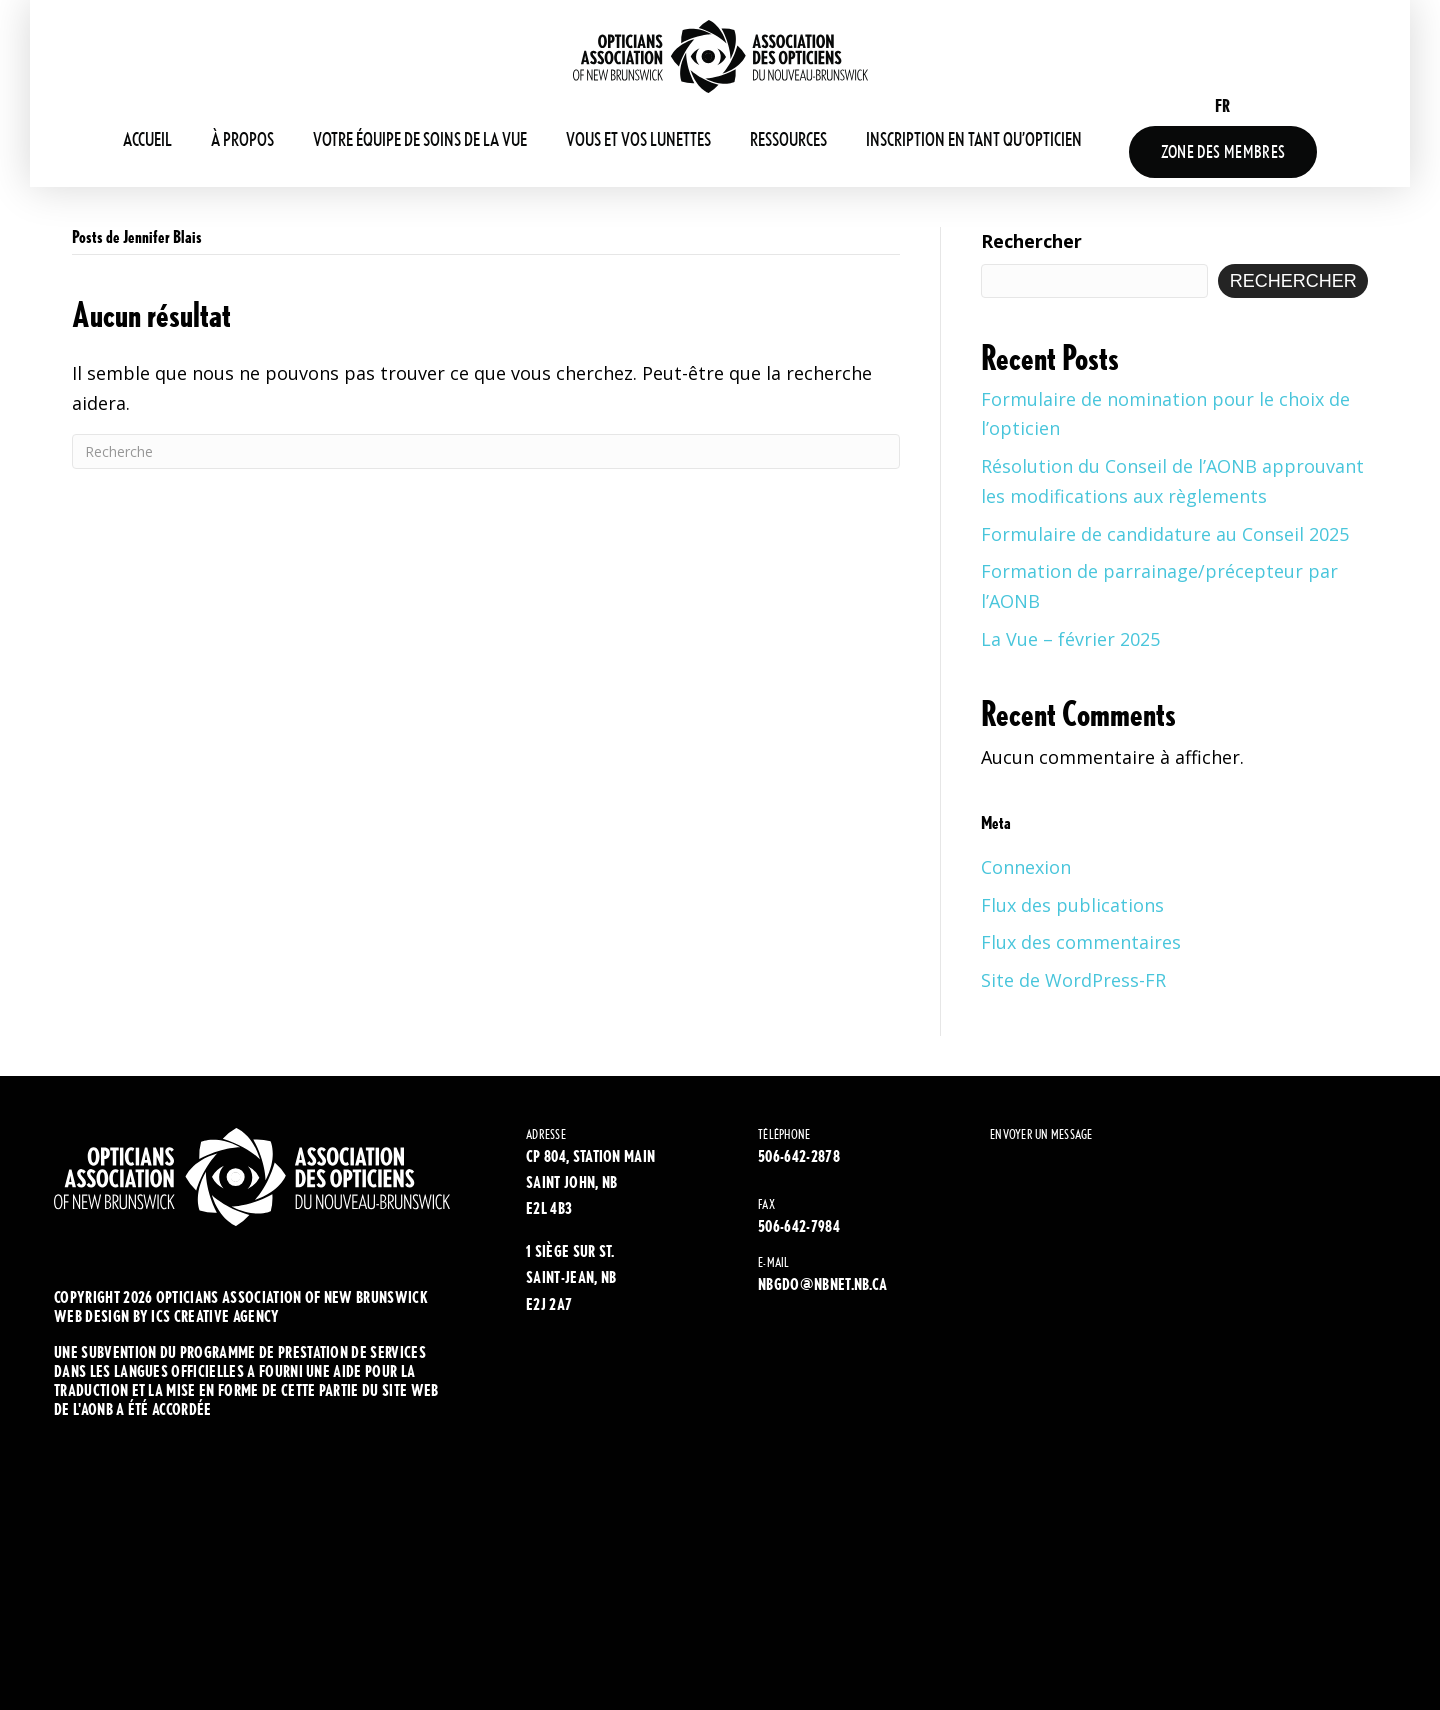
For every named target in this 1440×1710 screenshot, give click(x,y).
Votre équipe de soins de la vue (420, 139)
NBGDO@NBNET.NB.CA (822, 1284)
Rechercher (1031, 241)
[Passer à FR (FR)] (1222, 105)
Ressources (788, 139)
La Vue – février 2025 (1070, 639)
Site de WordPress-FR (1073, 980)
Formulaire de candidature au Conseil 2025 (1165, 534)
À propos (242, 139)
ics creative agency (215, 1316)
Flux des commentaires (1081, 942)
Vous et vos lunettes (638, 139)
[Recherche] (486, 451)
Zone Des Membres (1223, 151)
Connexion (1026, 867)
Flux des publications (1072, 905)
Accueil (147, 139)
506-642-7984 (799, 1226)
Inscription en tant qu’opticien (974, 139)
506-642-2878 (799, 1156)
